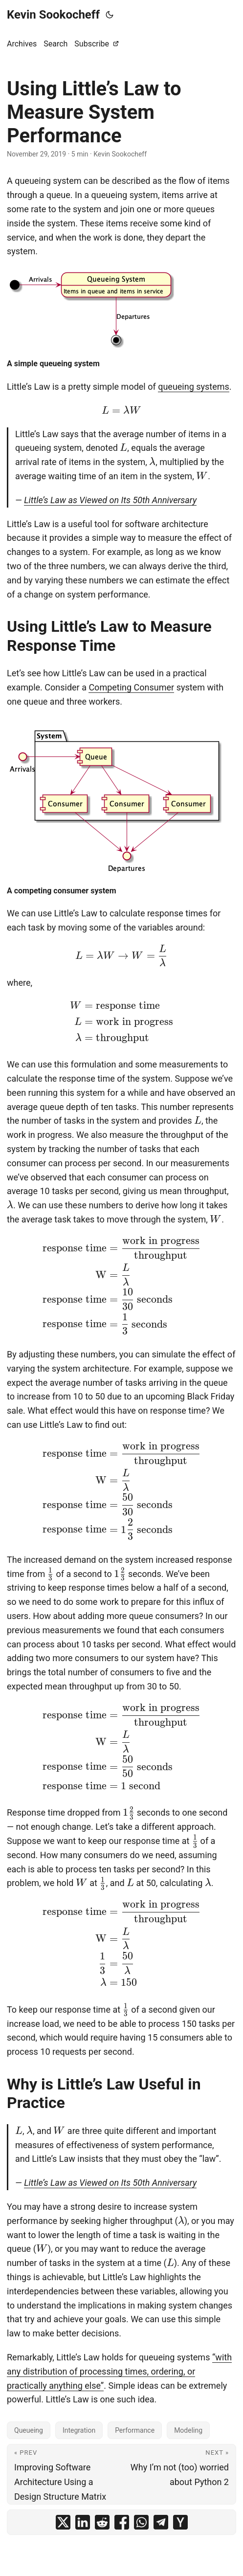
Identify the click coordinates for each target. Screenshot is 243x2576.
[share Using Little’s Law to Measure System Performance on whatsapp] (141, 2522)
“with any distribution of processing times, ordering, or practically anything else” (119, 2371)
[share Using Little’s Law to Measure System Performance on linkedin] (82, 2522)
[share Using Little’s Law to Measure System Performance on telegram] (161, 2522)
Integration (79, 2430)
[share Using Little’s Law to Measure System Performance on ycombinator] (180, 2522)
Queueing (28, 2430)
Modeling (188, 2430)
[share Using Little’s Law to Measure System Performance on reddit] (102, 2522)
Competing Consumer (131, 687)
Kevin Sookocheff (53, 15)
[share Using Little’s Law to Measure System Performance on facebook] (121, 2522)
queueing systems (193, 386)
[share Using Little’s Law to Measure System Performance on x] (63, 2522)
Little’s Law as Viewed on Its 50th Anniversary (110, 500)
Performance (135, 2430)
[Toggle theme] (109, 14)
